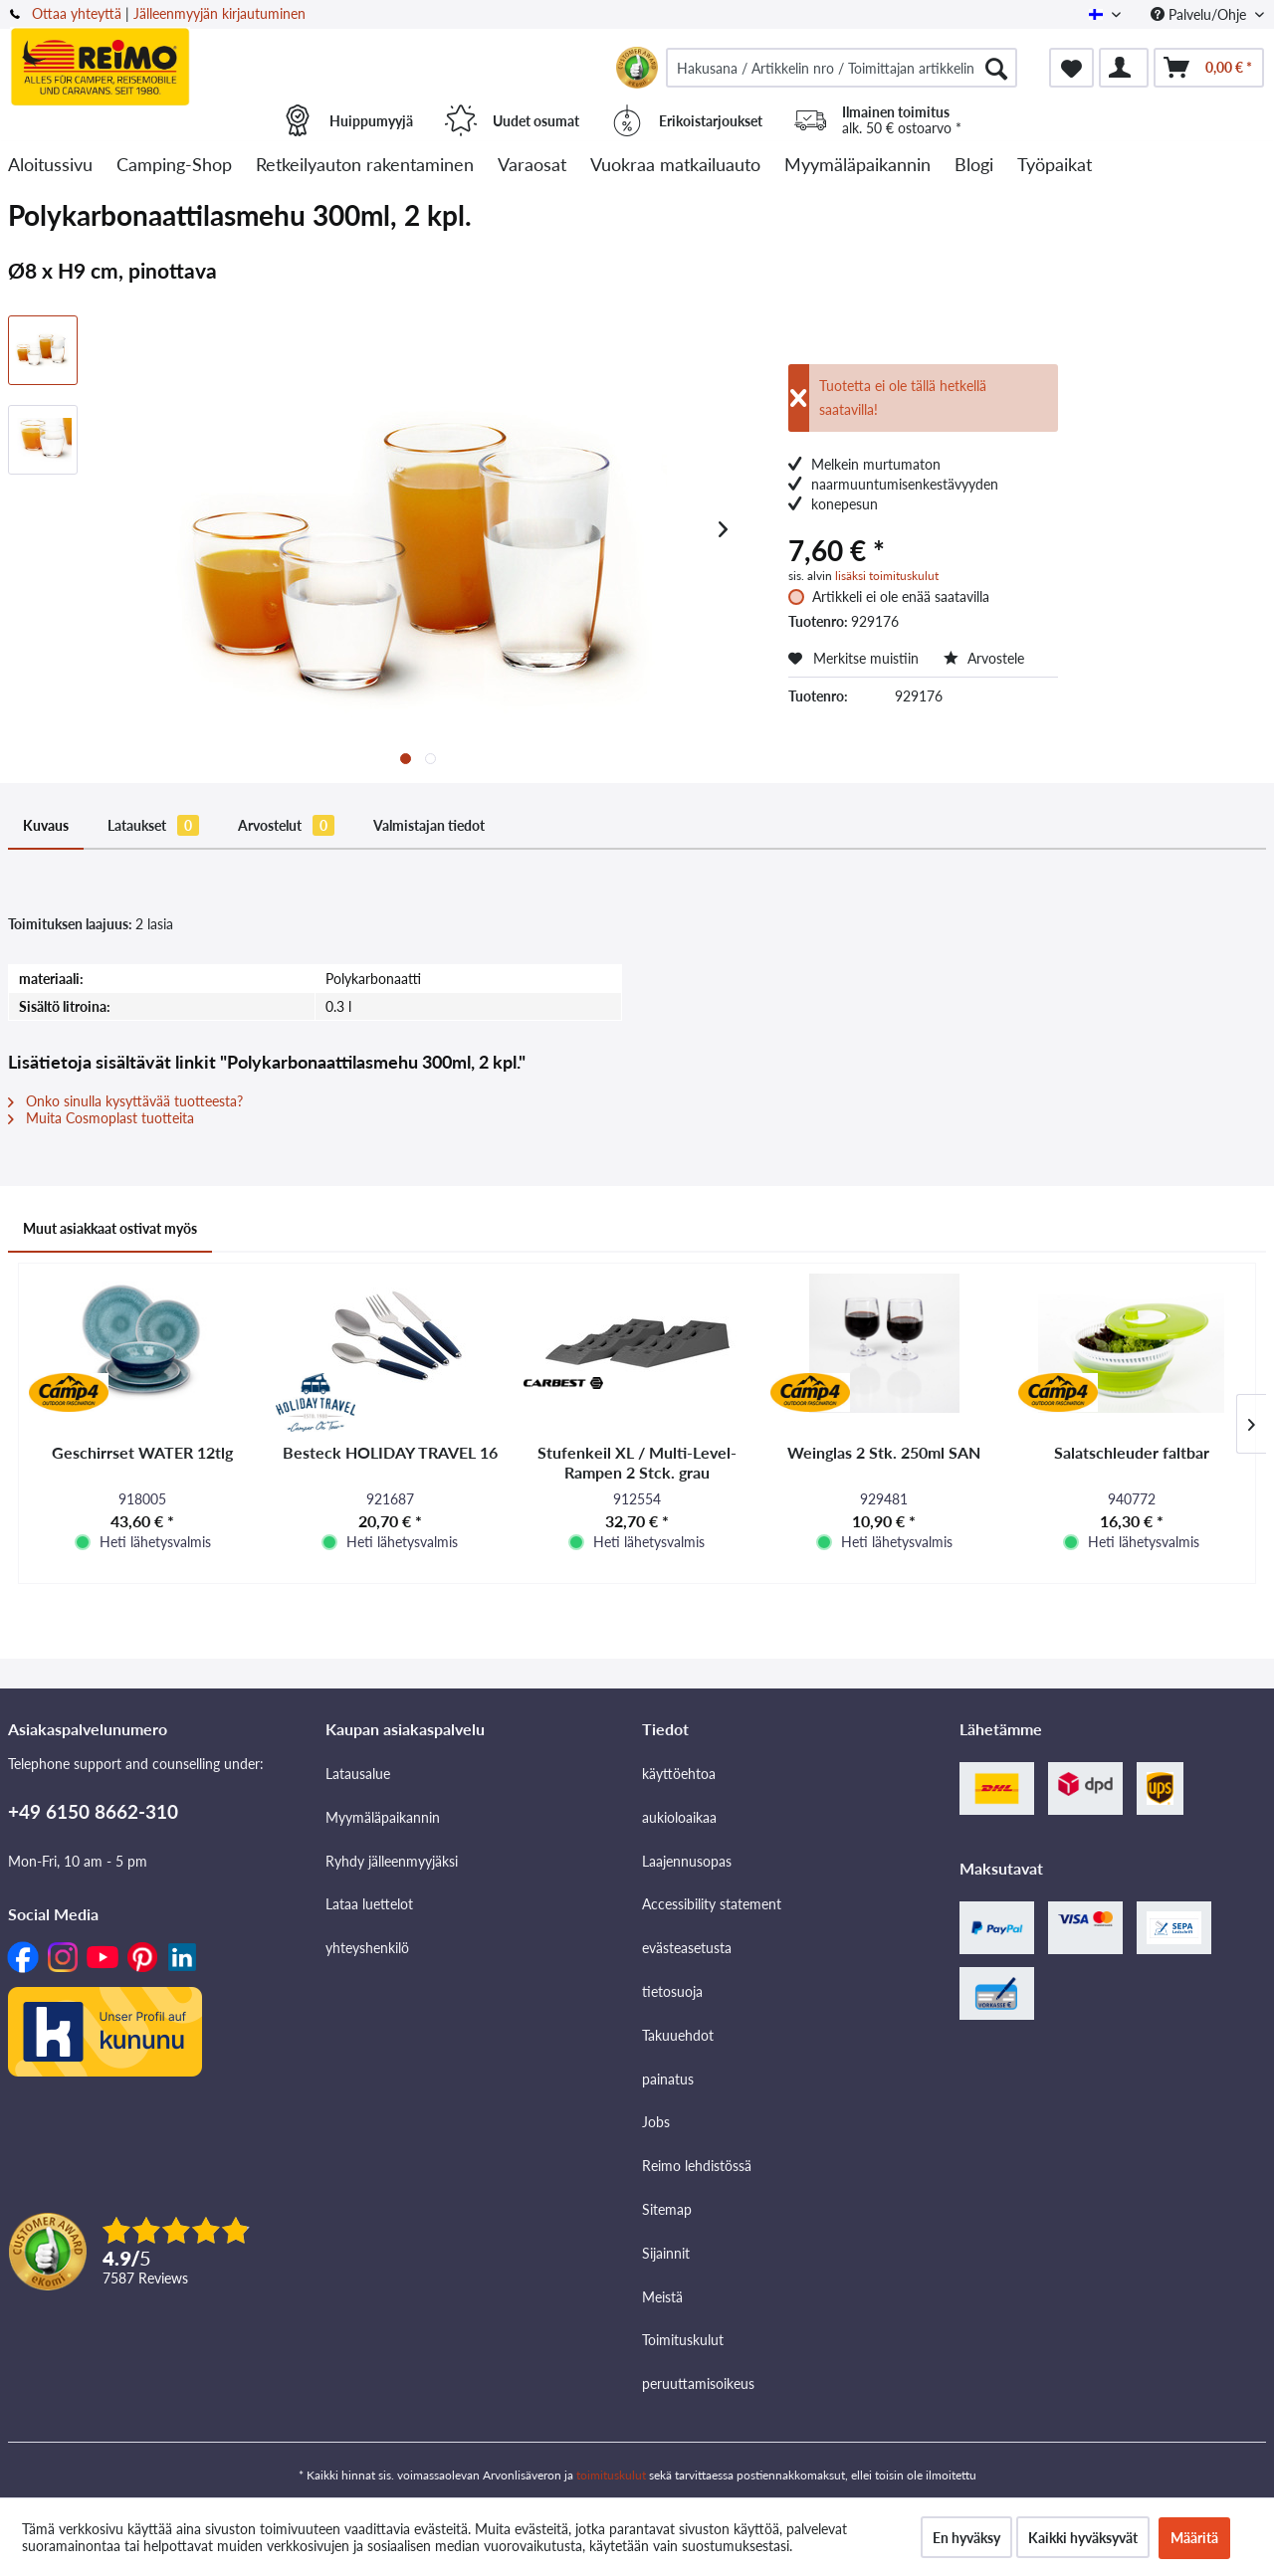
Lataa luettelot (369, 1903)
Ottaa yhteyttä (76, 13)
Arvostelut (286, 825)
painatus (668, 2079)
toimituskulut (611, 2475)
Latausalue (357, 1773)
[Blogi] (974, 165)
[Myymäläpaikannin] (857, 165)
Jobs (656, 2121)
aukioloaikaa (679, 1817)
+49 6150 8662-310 (93, 1811)
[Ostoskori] (1209, 68)
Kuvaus (46, 825)
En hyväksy (966, 2537)
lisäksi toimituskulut (887, 575)
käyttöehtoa (679, 1773)
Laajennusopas (687, 1861)
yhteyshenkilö (367, 1947)
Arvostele (984, 658)
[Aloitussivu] (50, 165)
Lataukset (153, 825)
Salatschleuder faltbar (1131, 1452)
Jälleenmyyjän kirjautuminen (219, 13)
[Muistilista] (1071, 68)
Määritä (1194, 2537)
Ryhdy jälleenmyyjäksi (391, 1861)
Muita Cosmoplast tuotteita (101, 1117)
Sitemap (667, 2209)
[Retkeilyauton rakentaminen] (365, 165)
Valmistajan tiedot (429, 825)
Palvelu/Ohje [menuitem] (1200, 14)
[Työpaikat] (1054, 165)
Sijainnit (666, 2253)
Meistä (662, 2296)
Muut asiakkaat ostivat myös (110, 1228)
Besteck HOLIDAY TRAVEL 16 (390, 1452)
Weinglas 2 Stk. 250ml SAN (883, 1452)
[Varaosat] (532, 165)
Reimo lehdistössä (696, 2165)
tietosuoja (672, 1991)
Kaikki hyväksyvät (1083, 2537)
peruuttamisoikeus (698, 2383)
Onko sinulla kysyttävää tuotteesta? (125, 1100)
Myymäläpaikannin (382, 1817)
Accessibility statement (711, 1903)
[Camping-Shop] (174, 165)
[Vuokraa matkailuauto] (675, 165)
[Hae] (996, 68)
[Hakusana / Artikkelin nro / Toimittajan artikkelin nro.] (841, 68)
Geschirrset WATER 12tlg (142, 1452)
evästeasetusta (687, 1947)
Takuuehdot (678, 2035)
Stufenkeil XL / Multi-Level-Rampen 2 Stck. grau (637, 1462)
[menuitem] (841, 68)
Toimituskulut (683, 2339)
